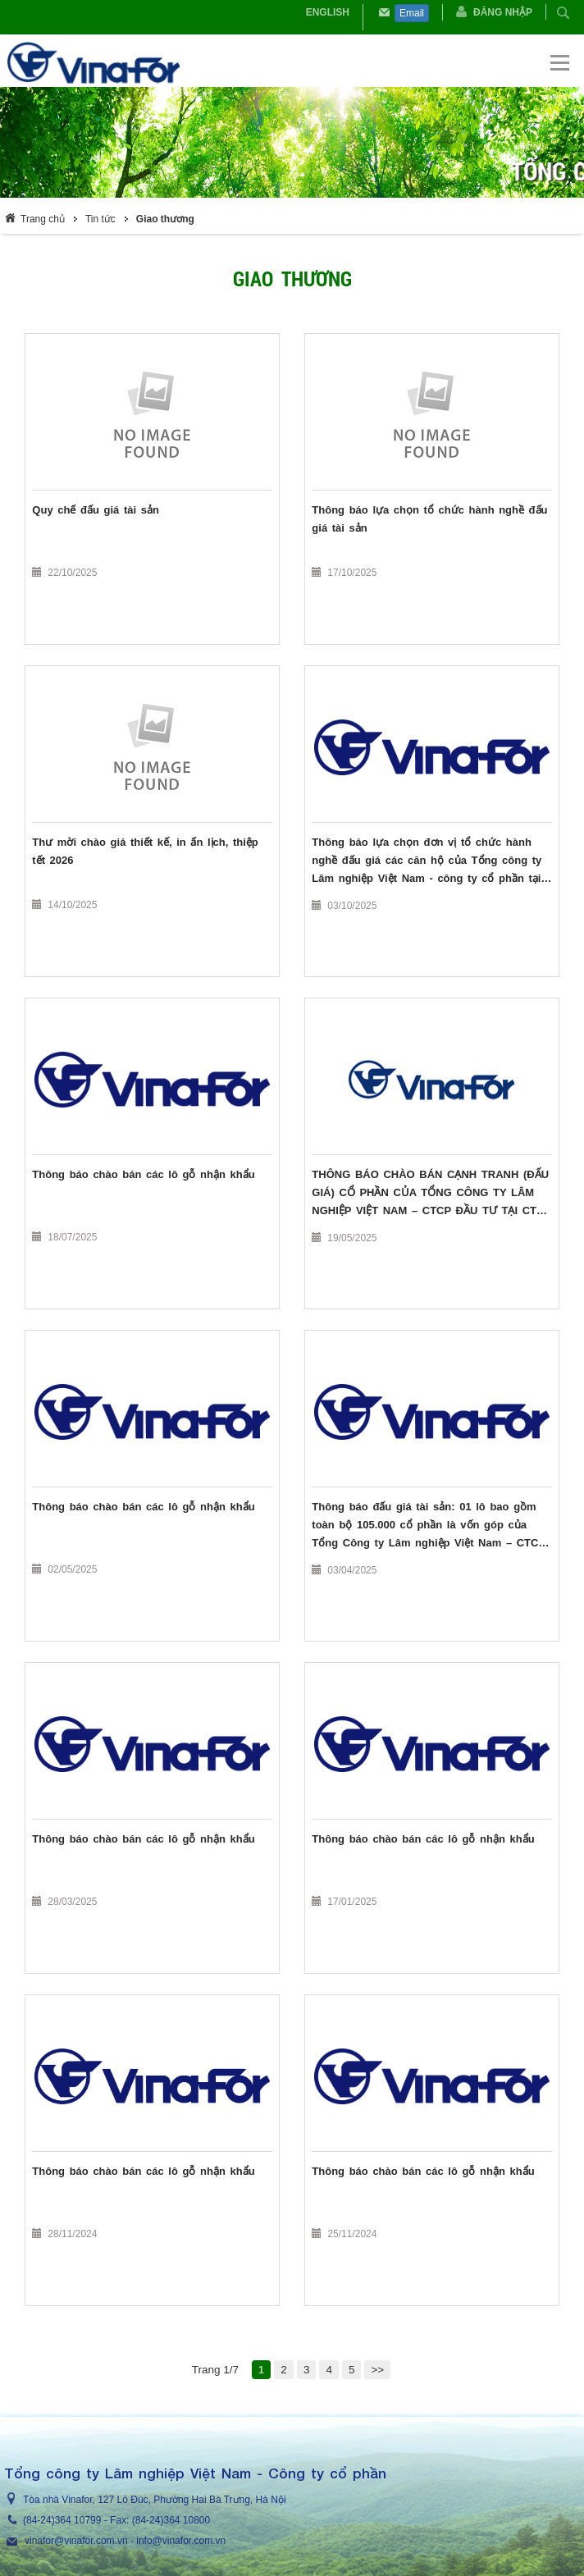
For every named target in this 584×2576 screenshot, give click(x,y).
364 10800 (186, 2520)
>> (377, 2370)
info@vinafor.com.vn (181, 2540)
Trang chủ (43, 219)
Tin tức (100, 219)
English (327, 12)
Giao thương (165, 219)
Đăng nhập (502, 12)
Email (411, 13)
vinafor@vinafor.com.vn (76, 2540)
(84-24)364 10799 (62, 2520)
